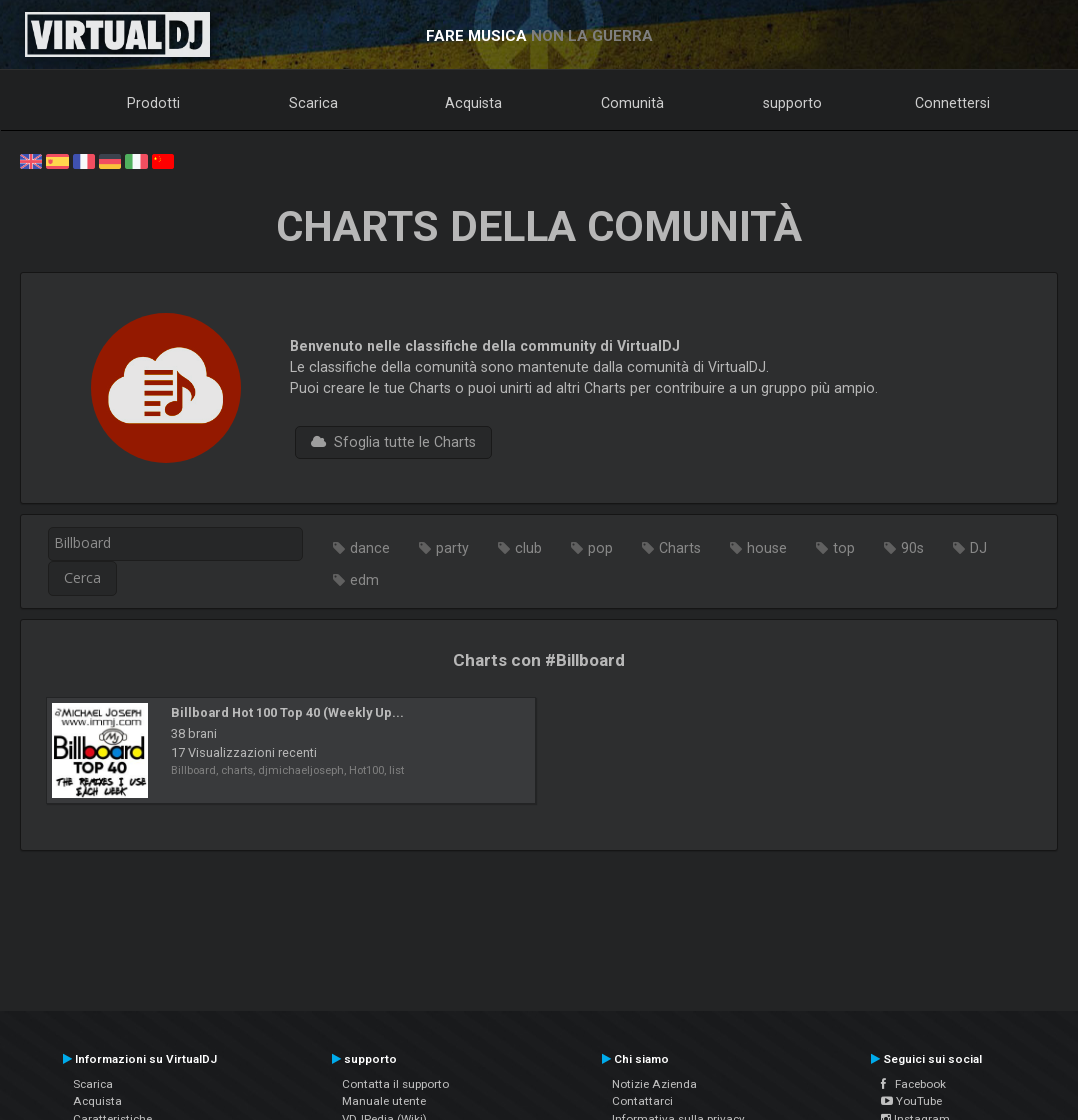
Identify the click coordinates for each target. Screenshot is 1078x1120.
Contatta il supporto (395, 1084)
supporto (792, 103)
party (452, 548)
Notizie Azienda (654, 1084)
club (528, 548)
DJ (978, 548)
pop (600, 548)
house (767, 548)
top (844, 548)
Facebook (913, 1084)
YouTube (911, 1101)
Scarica (313, 103)
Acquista (473, 103)
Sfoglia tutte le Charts (393, 442)
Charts (680, 548)
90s (912, 548)
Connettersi (952, 103)
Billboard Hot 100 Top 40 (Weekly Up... (287, 712)
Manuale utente (384, 1101)
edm (364, 580)
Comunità (632, 103)
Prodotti (153, 103)
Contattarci (642, 1101)
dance (370, 548)
